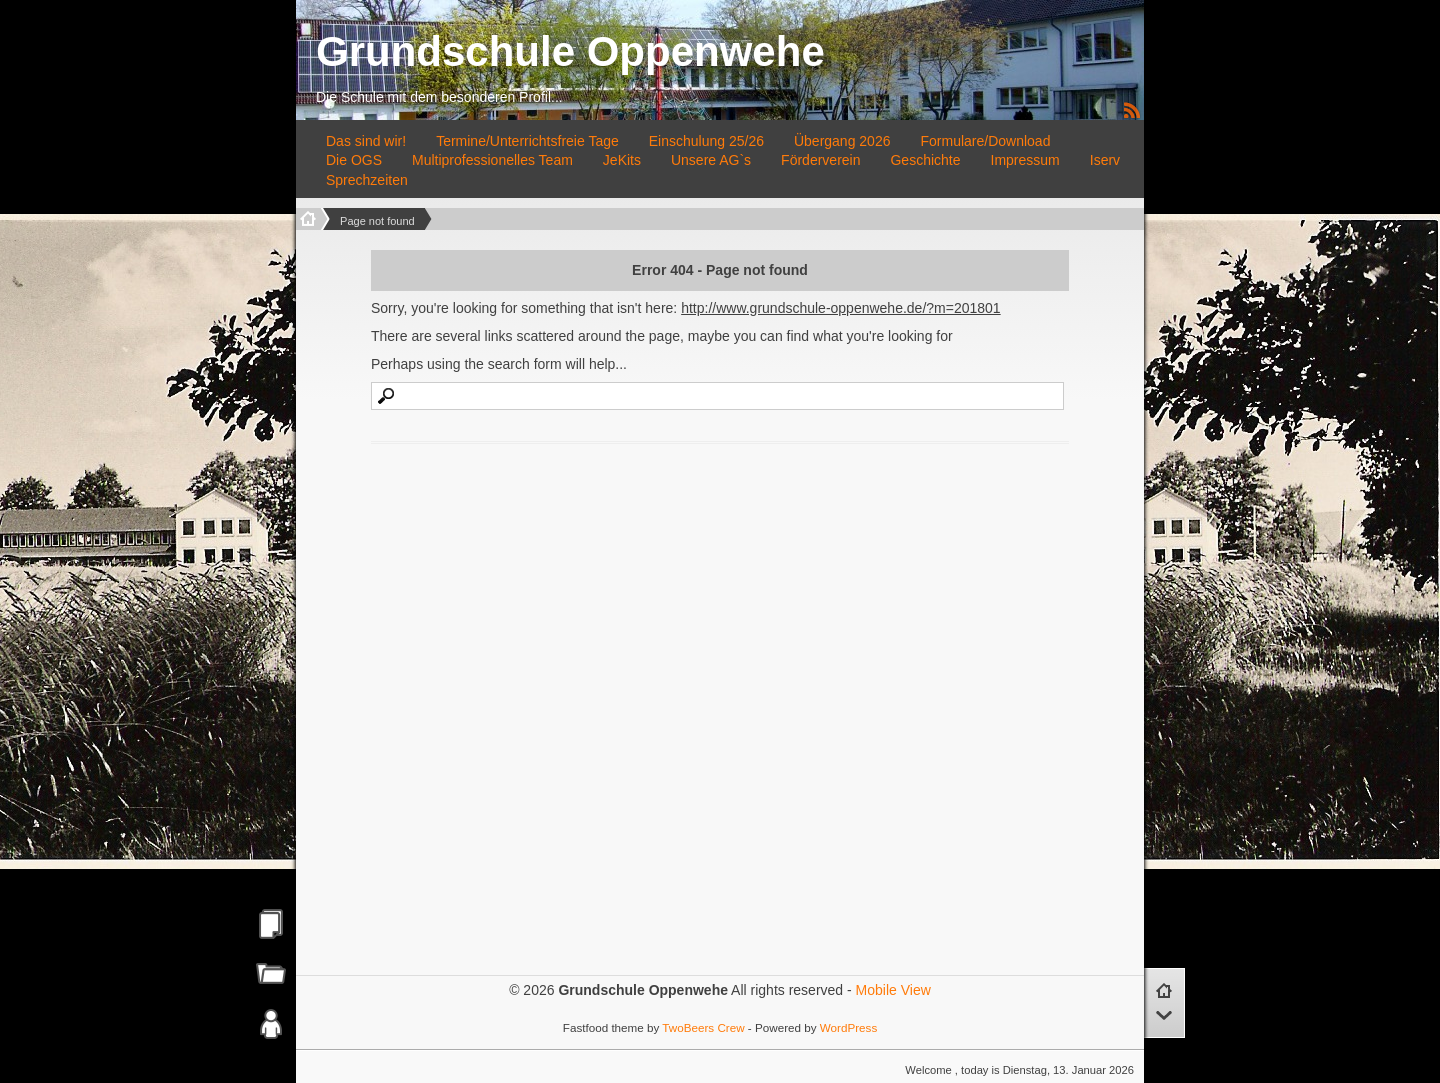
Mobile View (893, 990)
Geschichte (925, 160)
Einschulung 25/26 (706, 141)
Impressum (1025, 160)
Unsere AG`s (711, 160)
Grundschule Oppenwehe (570, 51)
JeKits (622, 160)
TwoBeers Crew (703, 1027)
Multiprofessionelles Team (492, 160)
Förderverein (820, 160)
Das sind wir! (366, 141)
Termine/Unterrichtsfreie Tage (527, 141)
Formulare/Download (985, 141)
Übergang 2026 (842, 141)
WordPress (848, 1027)
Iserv (1105, 160)
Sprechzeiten (367, 180)
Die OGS (354, 160)
